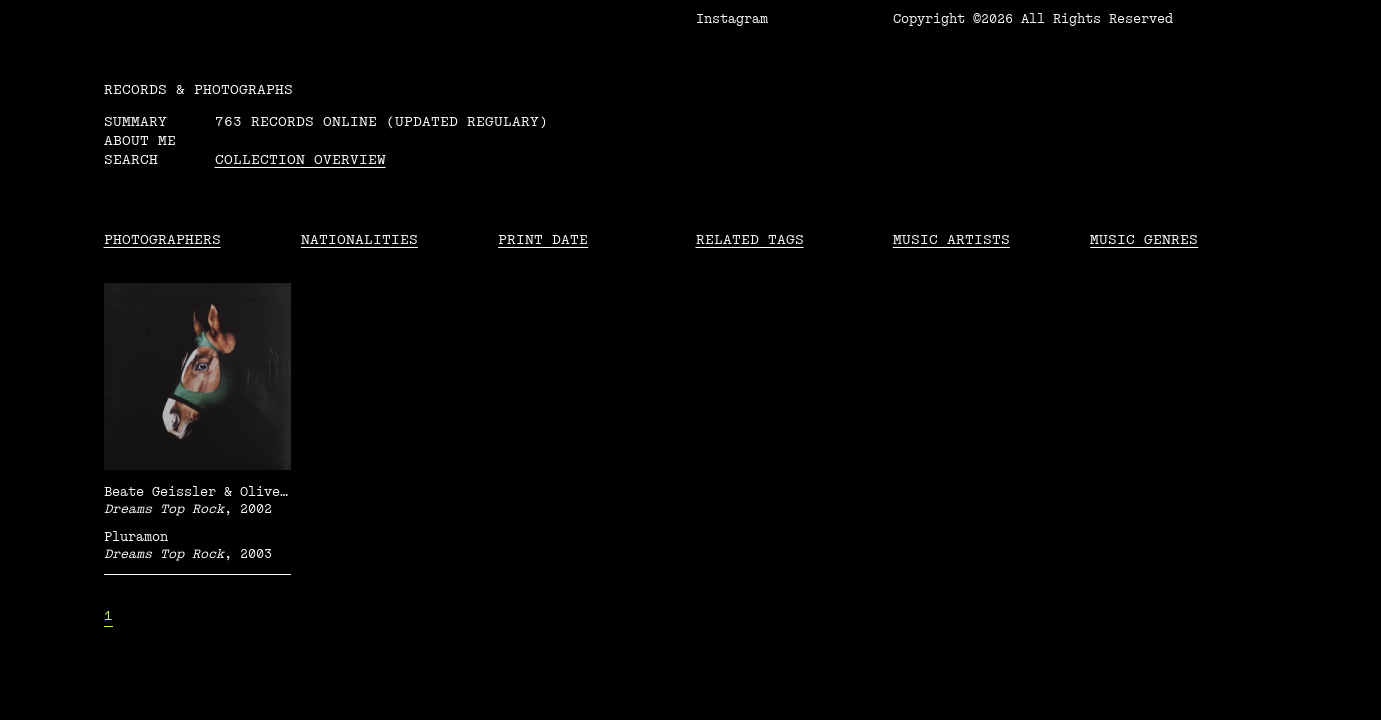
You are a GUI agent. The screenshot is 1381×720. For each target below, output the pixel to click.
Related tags (750, 239)
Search (131, 159)
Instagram (732, 19)
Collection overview (300, 159)
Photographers (162, 239)
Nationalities (359, 239)
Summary (135, 121)
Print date (543, 239)
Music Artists (951, 239)
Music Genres (1144, 239)
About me (140, 140)
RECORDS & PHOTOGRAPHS (198, 89)
